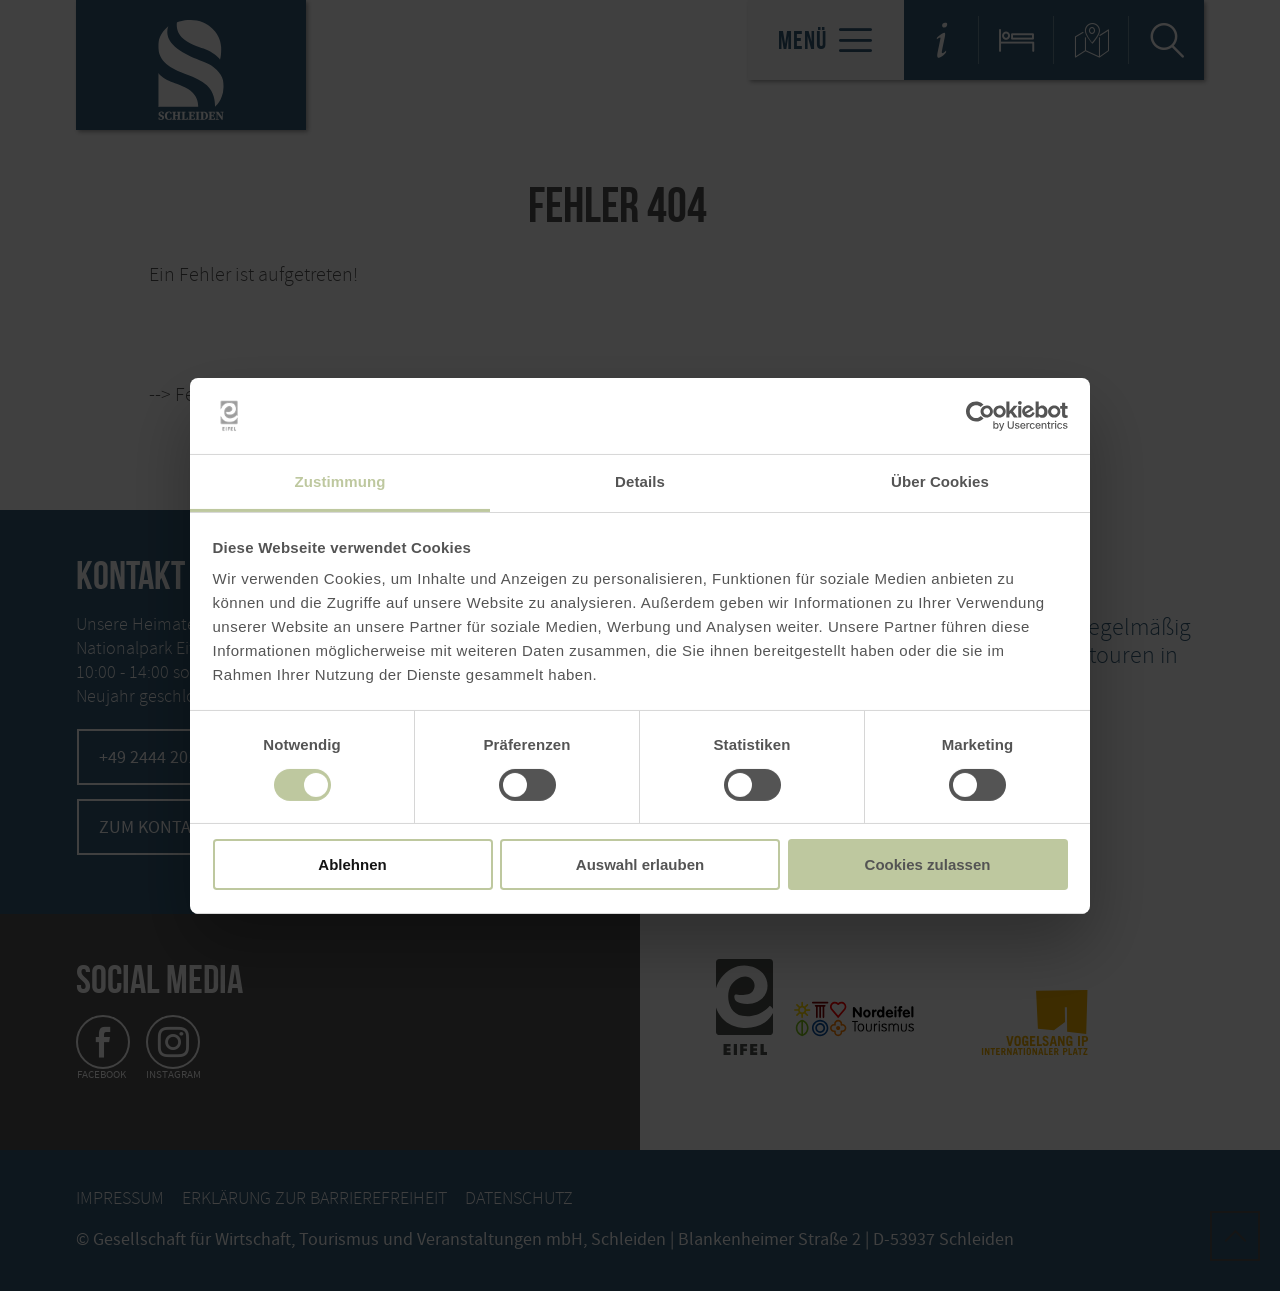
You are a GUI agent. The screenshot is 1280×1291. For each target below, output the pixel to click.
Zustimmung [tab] (340, 481)
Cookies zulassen (928, 864)
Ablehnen (352, 864)
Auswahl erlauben (640, 864)
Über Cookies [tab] (940, 481)
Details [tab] (640, 481)
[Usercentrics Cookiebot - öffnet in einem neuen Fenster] (980, 416)
